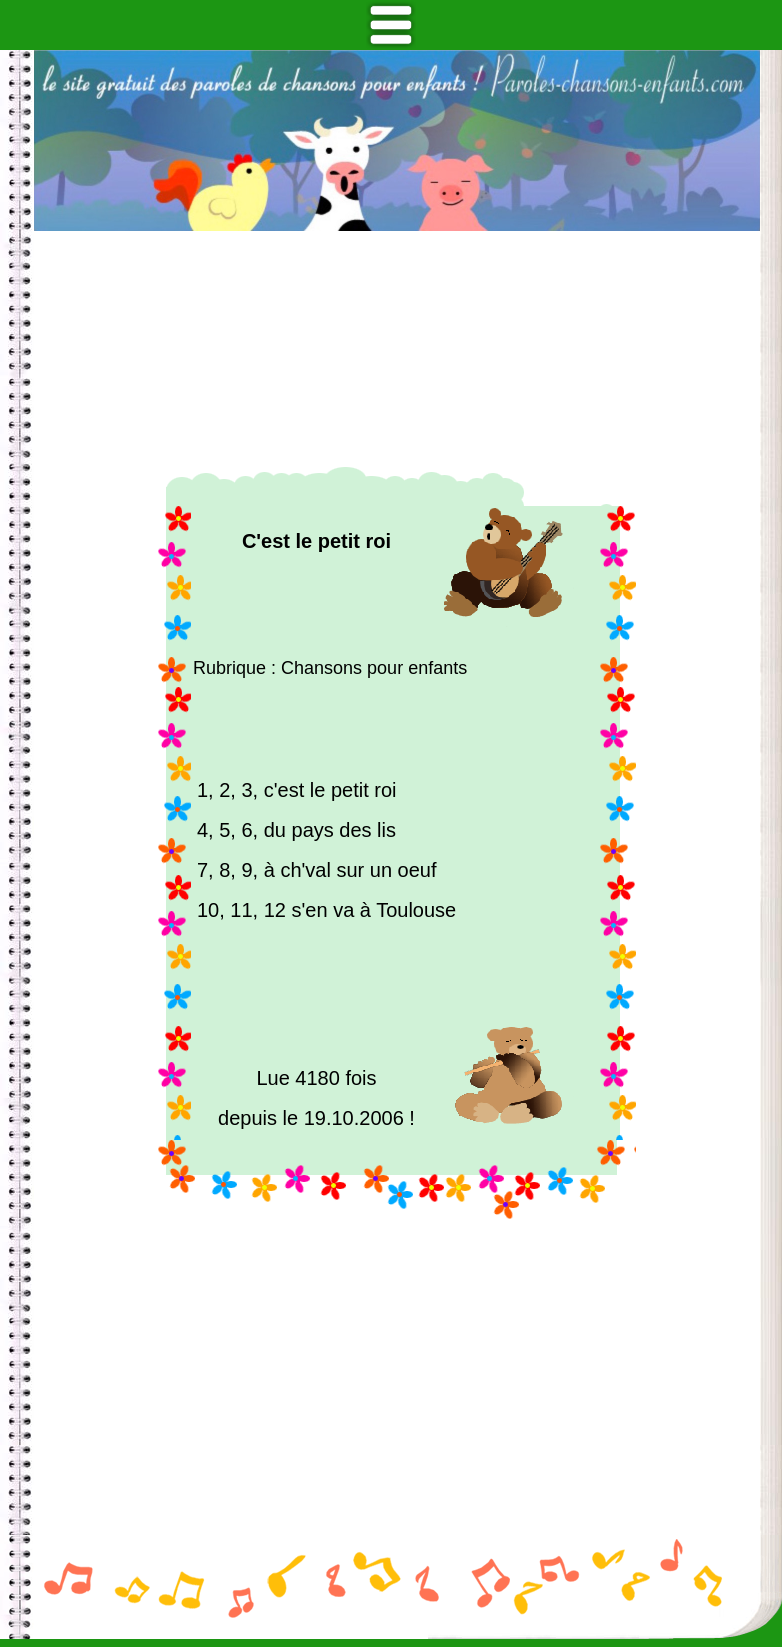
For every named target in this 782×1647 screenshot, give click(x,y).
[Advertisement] (397, 349)
